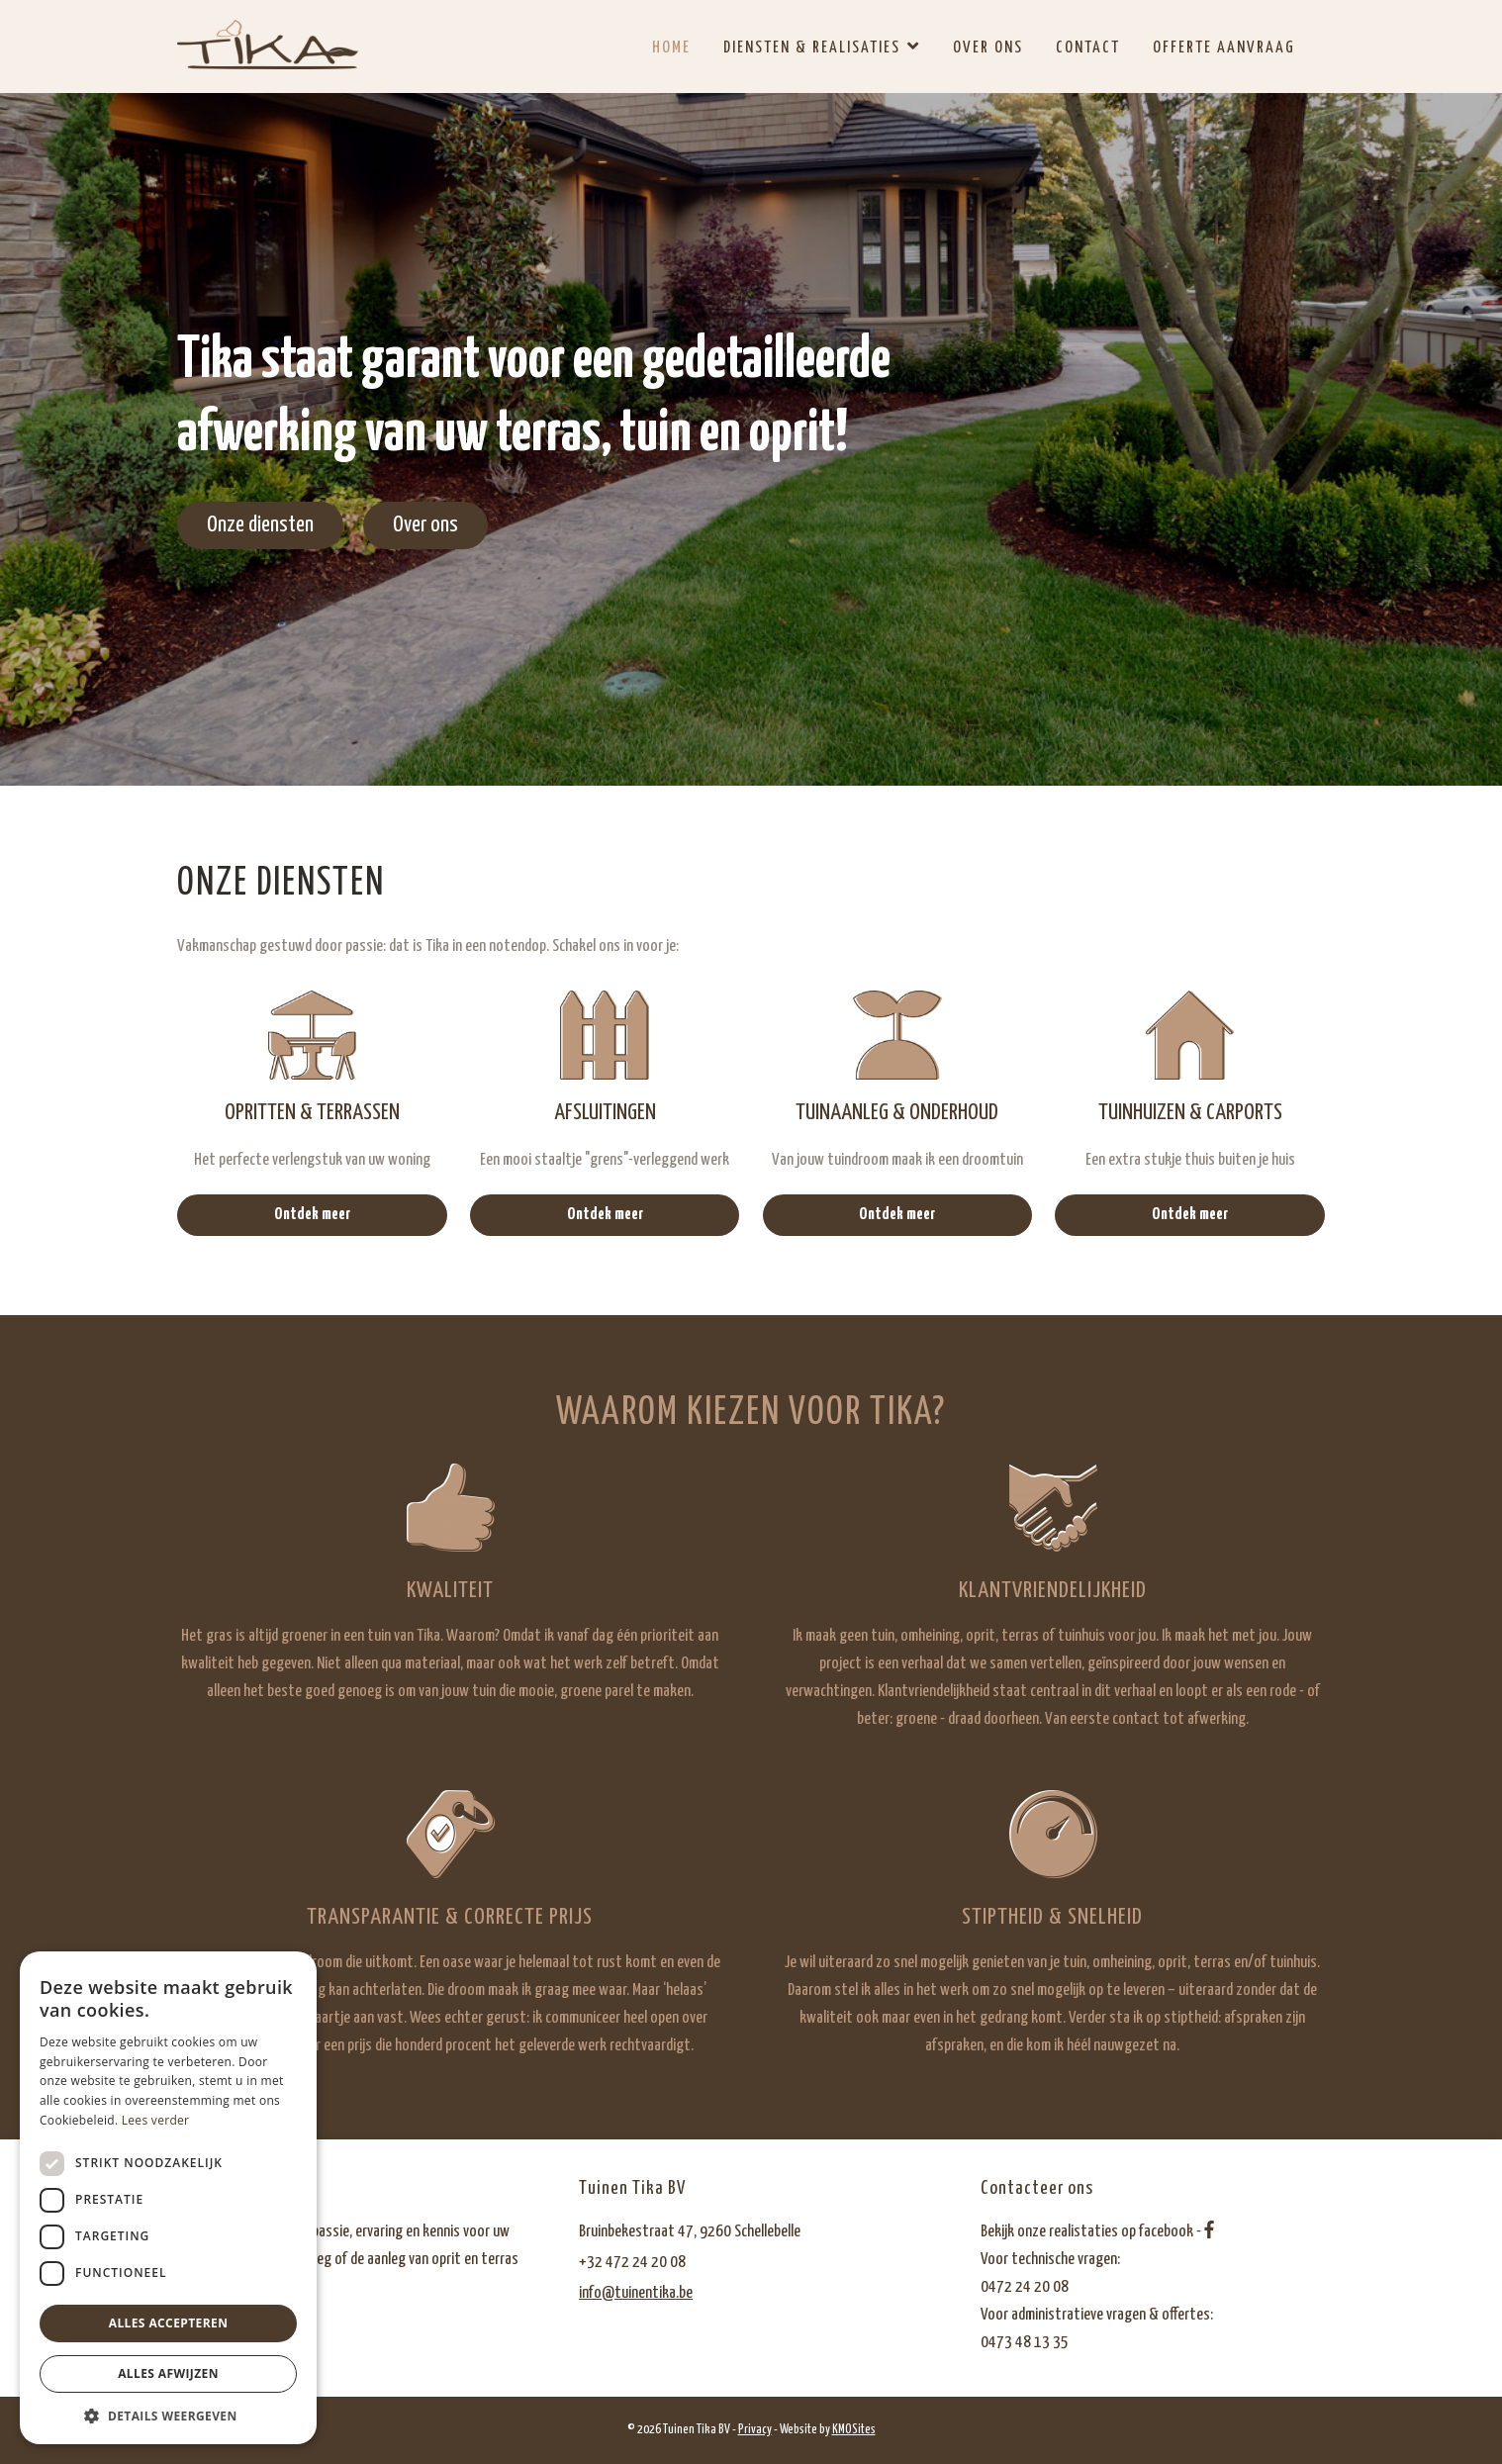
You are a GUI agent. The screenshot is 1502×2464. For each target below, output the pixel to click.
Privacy (755, 2429)
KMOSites (854, 2429)
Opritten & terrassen (312, 1112)
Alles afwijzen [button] (168, 2373)
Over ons (988, 48)
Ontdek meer (312, 1214)
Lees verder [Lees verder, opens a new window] (156, 2120)
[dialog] (168, 2197)
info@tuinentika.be (636, 2293)
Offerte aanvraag (1224, 48)
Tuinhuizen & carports (1190, 1112)
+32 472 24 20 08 (632, 2262)
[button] (168, 2415)
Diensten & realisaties (811, 48)
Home (671, 48)
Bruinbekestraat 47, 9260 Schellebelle (689, 2232)
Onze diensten (260, 525)
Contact (1088, 48)
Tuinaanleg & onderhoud (897, 1112)
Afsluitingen (605, 1112)
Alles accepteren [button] (169, 2323)
